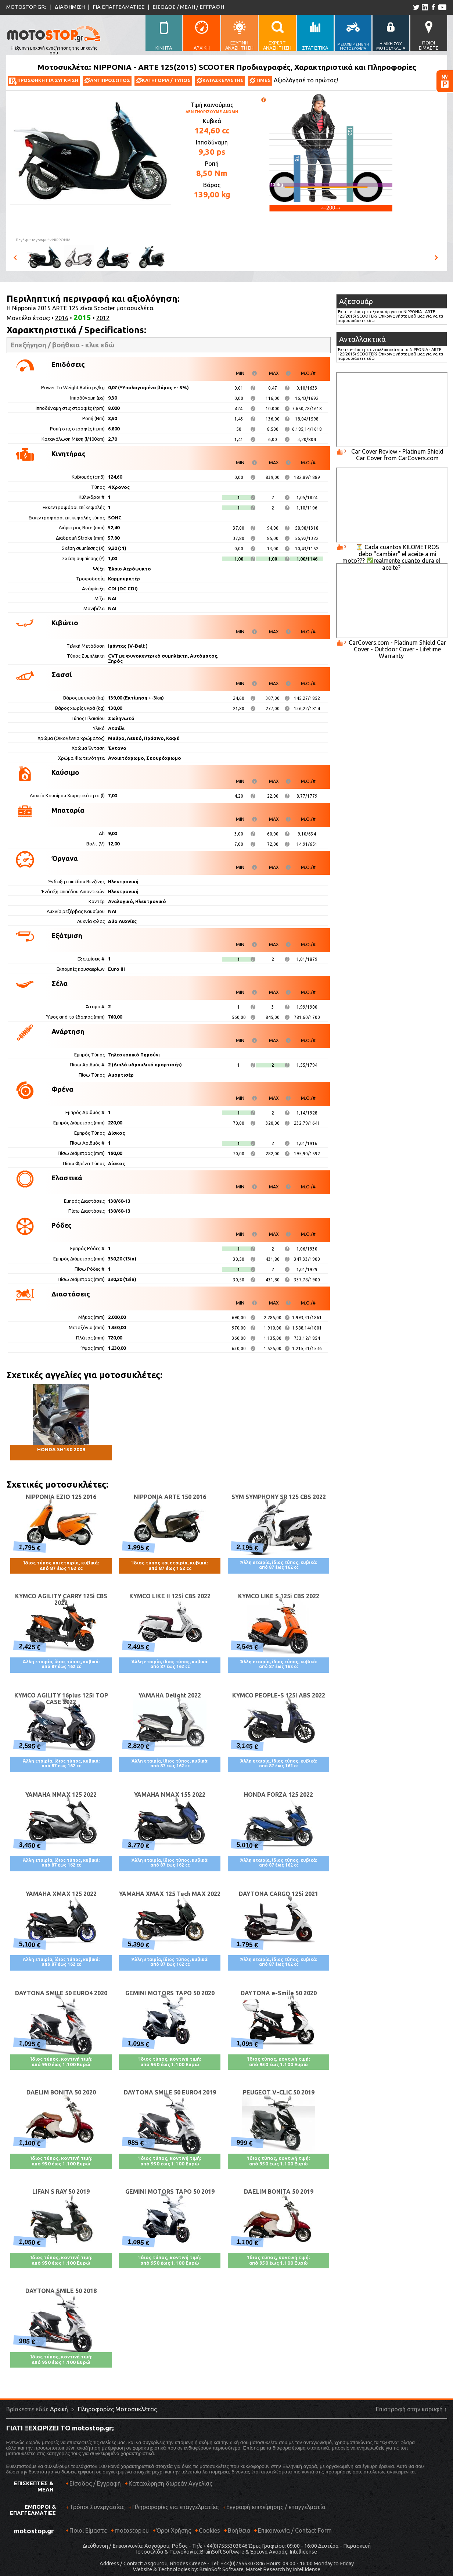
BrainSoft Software (222, 2552)
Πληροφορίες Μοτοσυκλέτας (117, 2409)
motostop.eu (132, 2530)
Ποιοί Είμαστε (88, 2530)
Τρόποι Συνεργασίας (95, 2510)
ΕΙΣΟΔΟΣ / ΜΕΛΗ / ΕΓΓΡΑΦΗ (188, 7)
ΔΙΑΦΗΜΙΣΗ (70, 7)
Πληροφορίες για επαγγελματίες (173, 2510)
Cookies (209, 2530)
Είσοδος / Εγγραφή (95, 2483)
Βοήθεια (239, 2530)
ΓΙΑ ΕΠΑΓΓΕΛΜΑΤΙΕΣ (119, 7)
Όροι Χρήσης (174, 2530)
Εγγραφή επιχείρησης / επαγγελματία (274, 2510)
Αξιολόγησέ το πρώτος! (306, 80)
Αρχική (59, 2409)
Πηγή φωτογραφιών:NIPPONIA (43, 240)
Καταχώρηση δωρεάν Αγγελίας (170, 2483)
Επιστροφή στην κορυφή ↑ (411, 2409)
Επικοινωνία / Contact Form (295, 2530)
